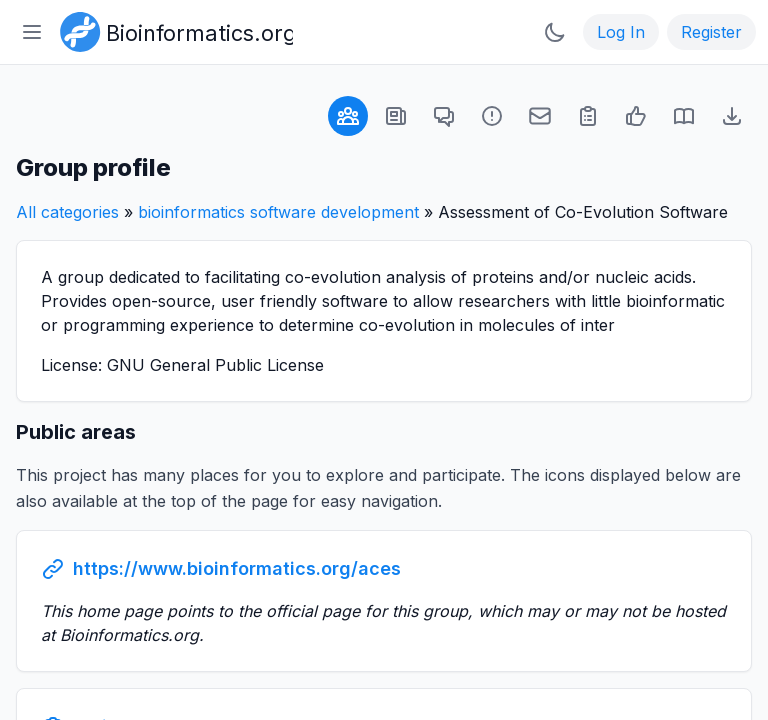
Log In (621, 32)
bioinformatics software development (278, 212)
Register (711, 32)
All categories (67, 212)
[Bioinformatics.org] (172, 30)
